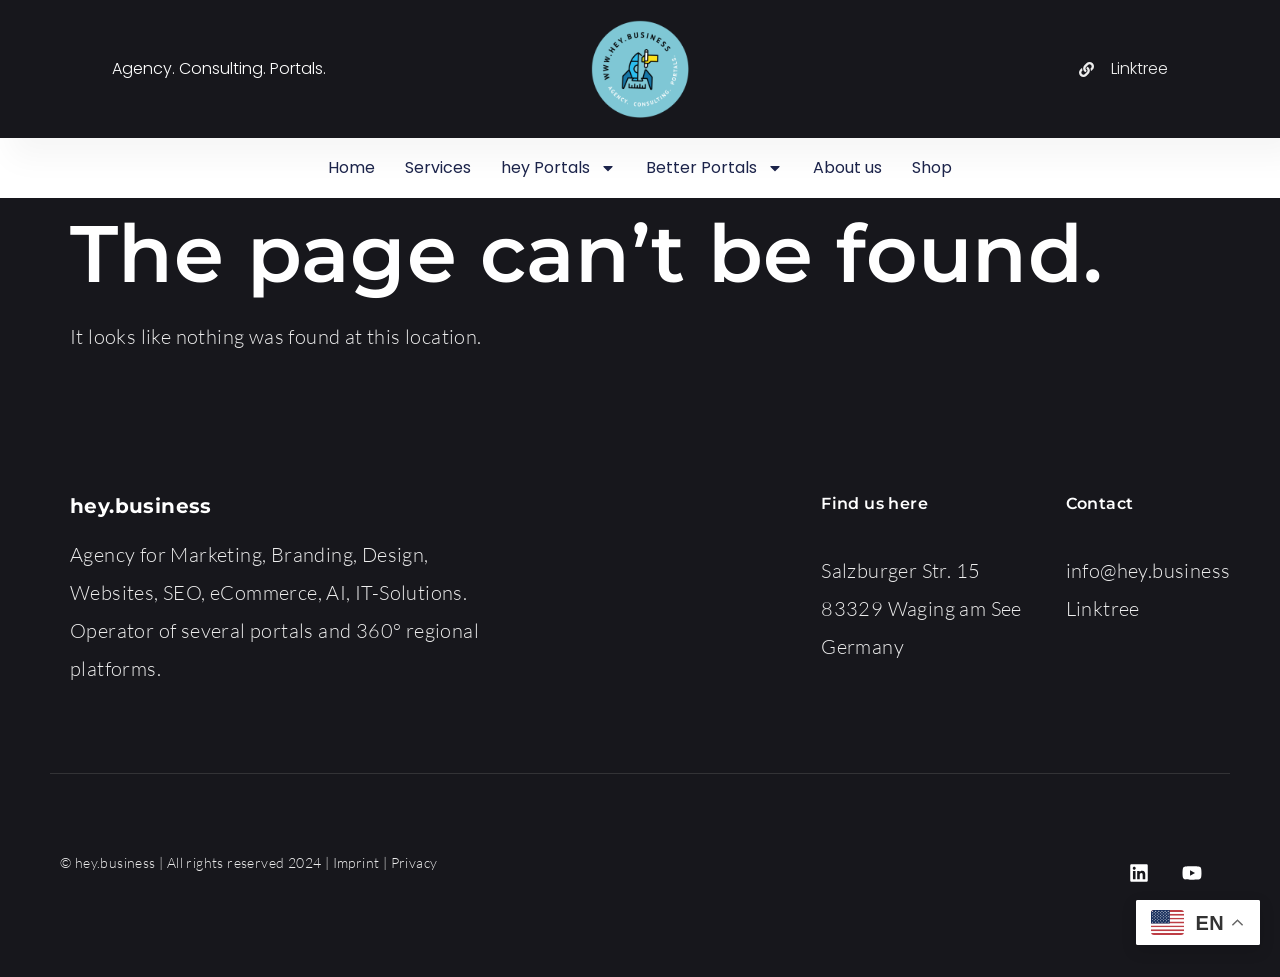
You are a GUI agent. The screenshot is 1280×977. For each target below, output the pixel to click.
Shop (932, 167)
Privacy (414, 862)
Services (438, 167)
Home (351, 167)
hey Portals (558, 168)
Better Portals (714, 168)
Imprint (356, 862)
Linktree (1103, 608)
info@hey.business (1148, 570)
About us (847, 167)
